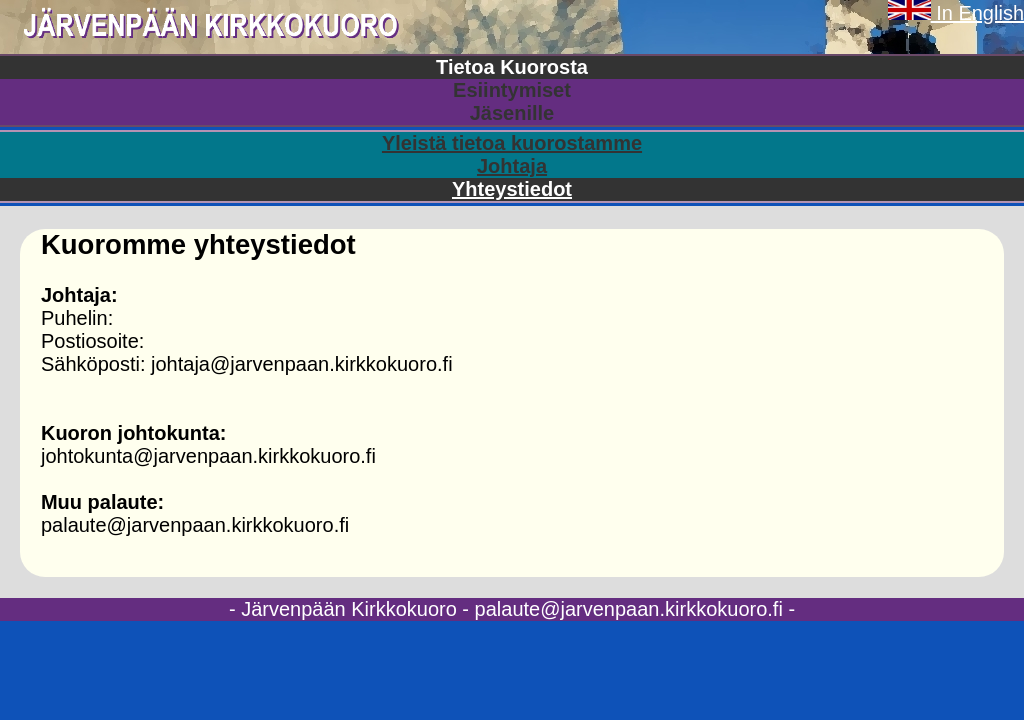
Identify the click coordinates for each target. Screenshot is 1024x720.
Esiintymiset (512, 90)
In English (956, 13)
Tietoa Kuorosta (512, 67)
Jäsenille (512, 113)
